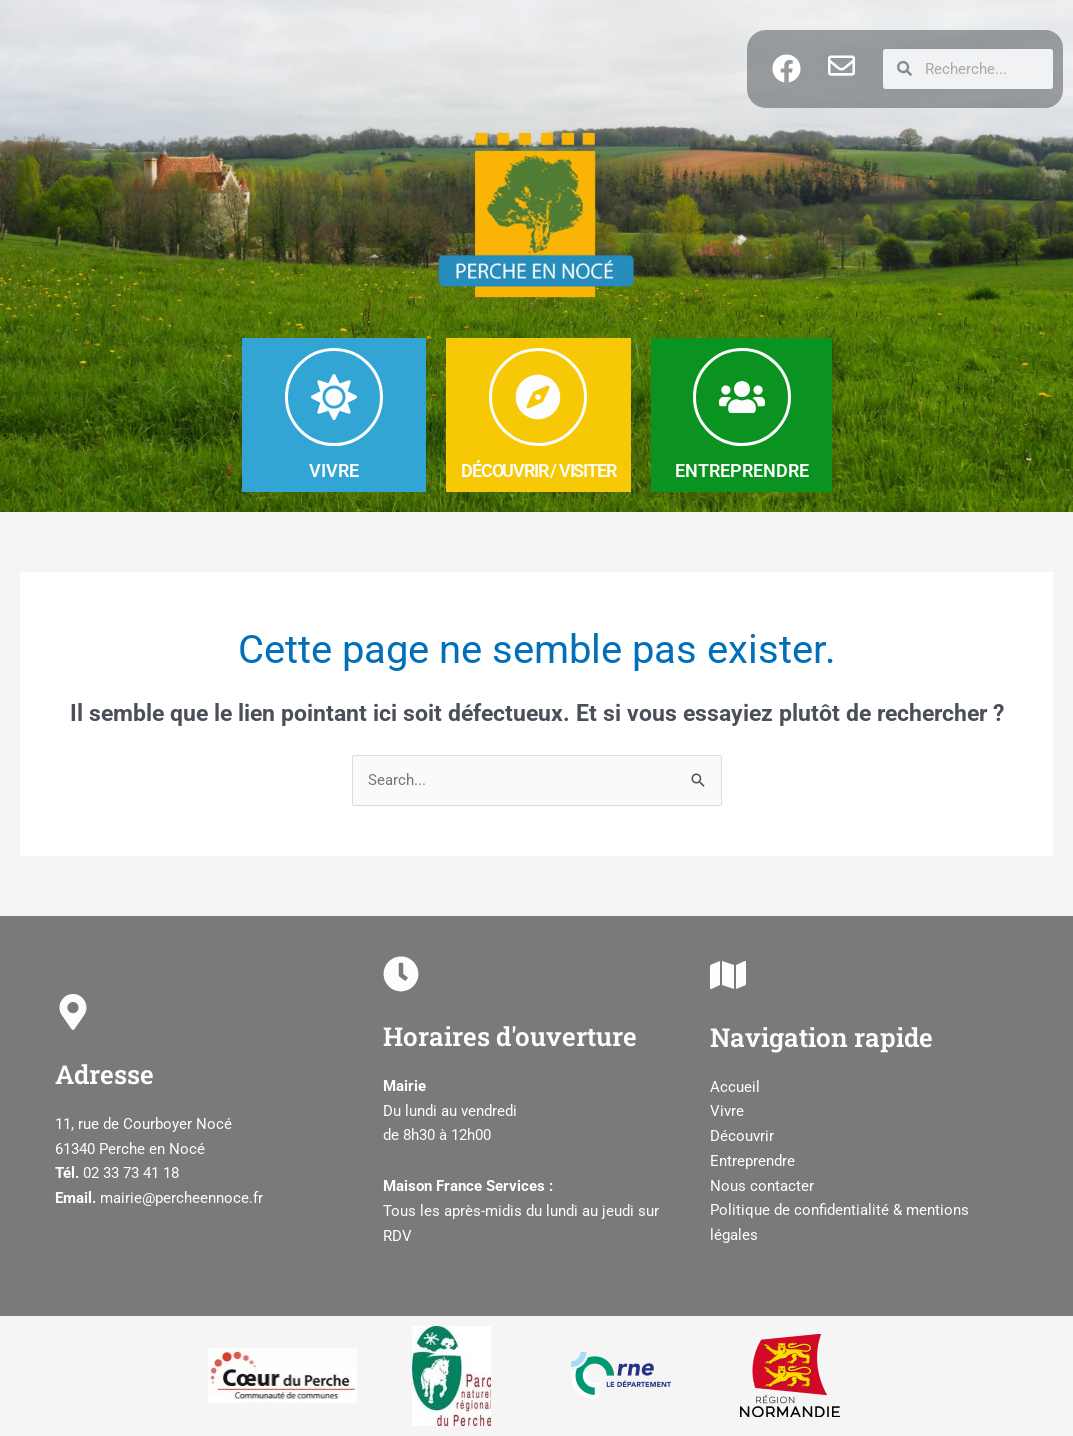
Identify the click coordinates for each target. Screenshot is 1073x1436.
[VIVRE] (334, 397)
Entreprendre (752, 1161)
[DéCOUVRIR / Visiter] (538, 397)
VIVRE (334, 470)
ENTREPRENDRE (742, 470)
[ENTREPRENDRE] (742, 397)
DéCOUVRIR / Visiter (538, 470)
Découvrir (742, 1137)
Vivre (727, 1112)
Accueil (735, 1087)
